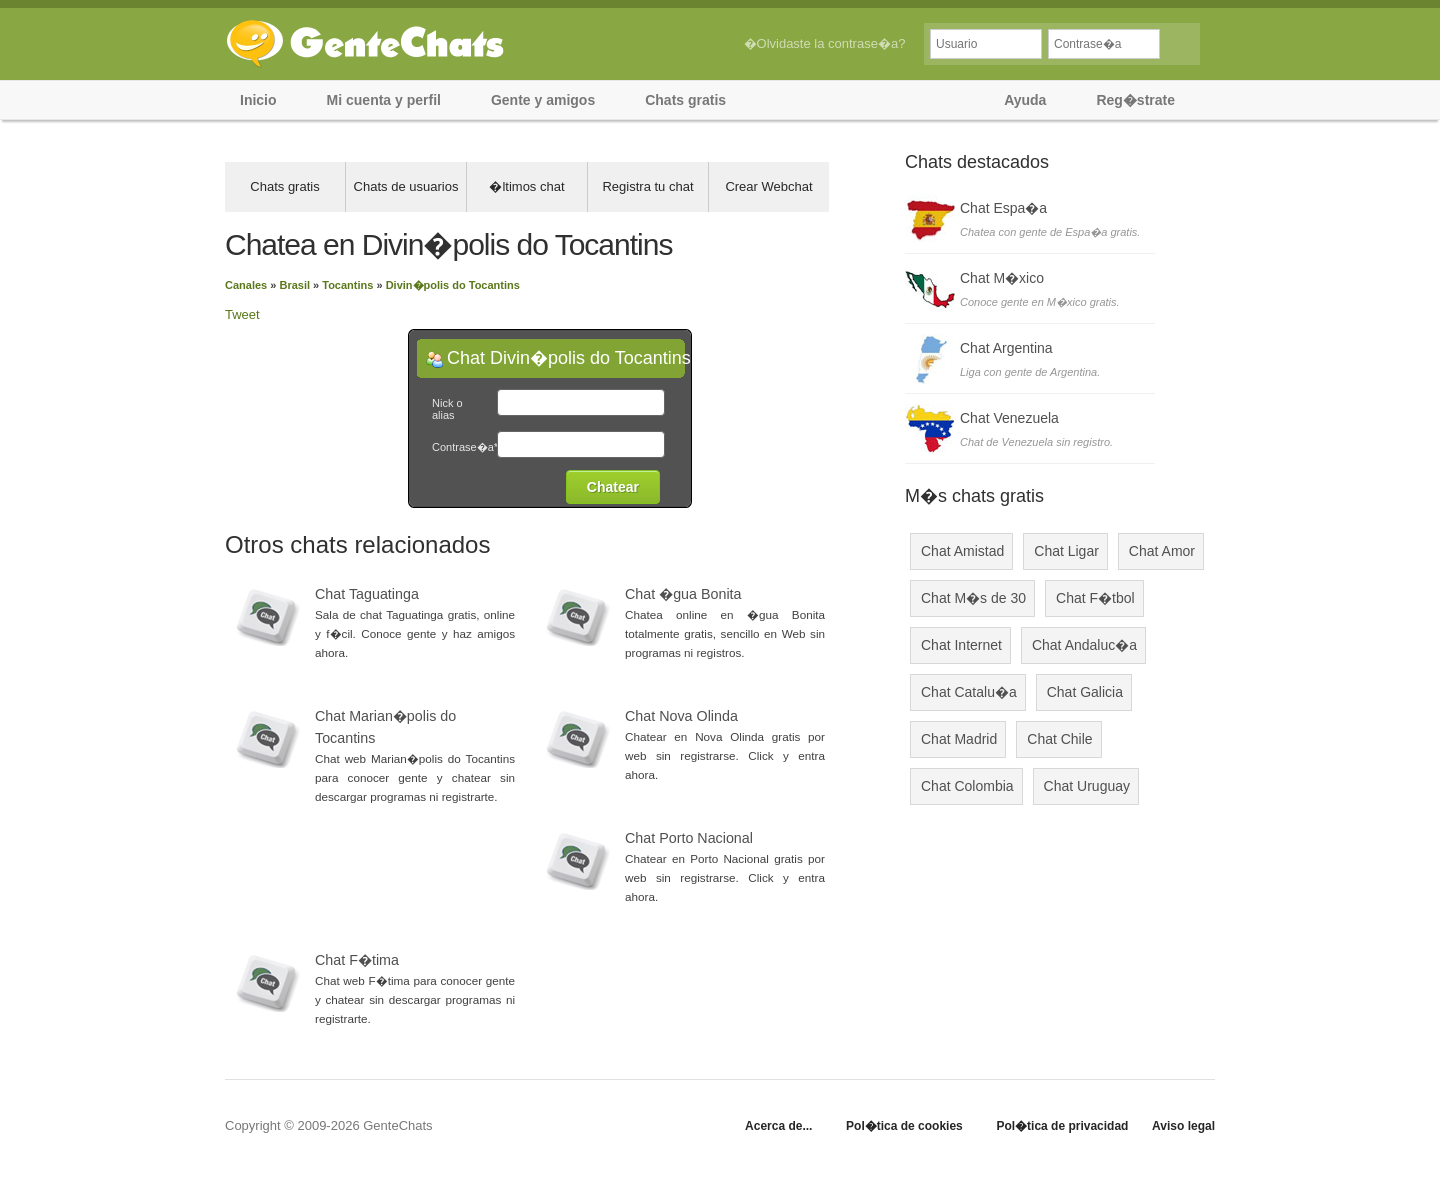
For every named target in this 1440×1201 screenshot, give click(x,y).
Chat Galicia (1085, 692)
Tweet (242, 314)
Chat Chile (1059, 739)
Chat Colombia (967, 786)
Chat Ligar (1066, 551)
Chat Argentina (1006, 348)
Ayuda (1025, 100)
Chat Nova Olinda (681, 716)
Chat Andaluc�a (1084, 645)
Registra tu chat (647, 186)
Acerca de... (778, 1126)
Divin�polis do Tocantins (453, 285)
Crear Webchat (768, 186)
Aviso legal (1183, 1126)
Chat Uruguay (1087, 786)
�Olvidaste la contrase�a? (825, 43)
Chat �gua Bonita (683, 594)
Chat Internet (961, 645)
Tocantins (347, 285)
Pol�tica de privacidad (1062, 1126)
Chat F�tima (357, 960)
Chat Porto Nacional (689, 838)
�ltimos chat (526, 186)
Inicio (258, 100)
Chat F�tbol (1095, 598)
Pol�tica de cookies (904, 1126)
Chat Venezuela (1009, 418)
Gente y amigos (543, 100)
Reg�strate (1135, 100)
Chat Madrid (959, 739)
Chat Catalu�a (969, 692)
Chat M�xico (1002, 278)
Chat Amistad (962, 551)
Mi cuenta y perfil (384, 100)
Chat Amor (1162, 551)
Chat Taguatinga (367, 594)
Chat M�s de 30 (973, 598)
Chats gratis (685, 100)
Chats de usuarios (406, 186)
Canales (246, 285)
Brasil (294, 285)
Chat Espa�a (1003, 208)
